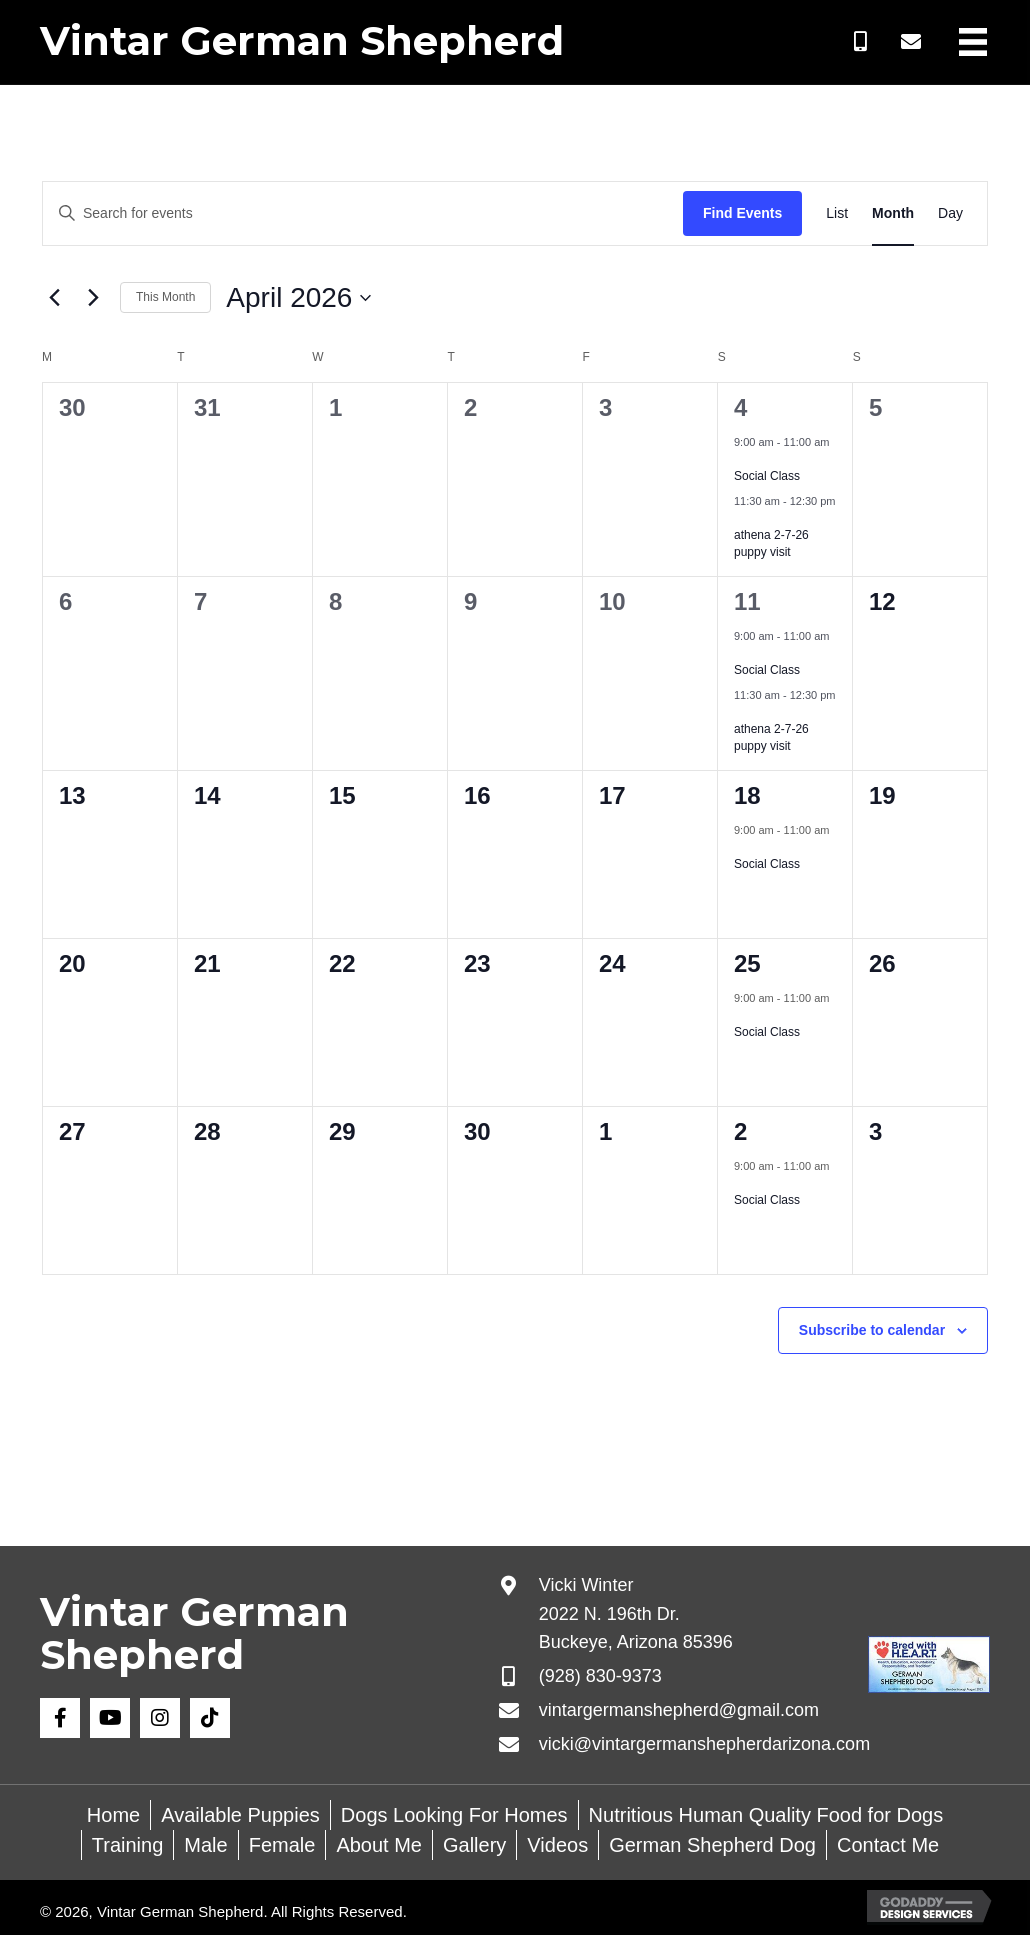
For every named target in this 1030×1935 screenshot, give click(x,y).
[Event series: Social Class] (741, 459)
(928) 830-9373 (600, 1676)
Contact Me (888, 1845)
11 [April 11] (747, 601)
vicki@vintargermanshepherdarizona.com (704, 1744)
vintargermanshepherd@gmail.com (679, 1710)
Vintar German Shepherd (302, 40)
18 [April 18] (747, 795)
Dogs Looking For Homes (454, 1815)
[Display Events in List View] (837, 213)
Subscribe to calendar (872, 1330)
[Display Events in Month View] (893, 213)
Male (205, 1845)
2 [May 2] (740, 1131)
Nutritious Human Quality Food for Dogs (766, 1815)
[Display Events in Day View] (950, 213)
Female (282, 1845)
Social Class (767, 476)
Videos (557, 1845)
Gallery (474, 1845)
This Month (165, 297)
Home (113, 1815)
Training (128, 1845)
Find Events (742, 213)
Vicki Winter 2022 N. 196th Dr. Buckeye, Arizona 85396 (636, 1614)
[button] (861, 42)
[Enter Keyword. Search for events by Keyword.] (363, 213)
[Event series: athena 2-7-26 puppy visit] (741, 518)
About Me (379, 1845)
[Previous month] (54, 298)
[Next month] (93, 298)
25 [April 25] (747, 963)
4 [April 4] (740, 407)
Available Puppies (240, 1815)
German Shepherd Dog (712, 1845)
